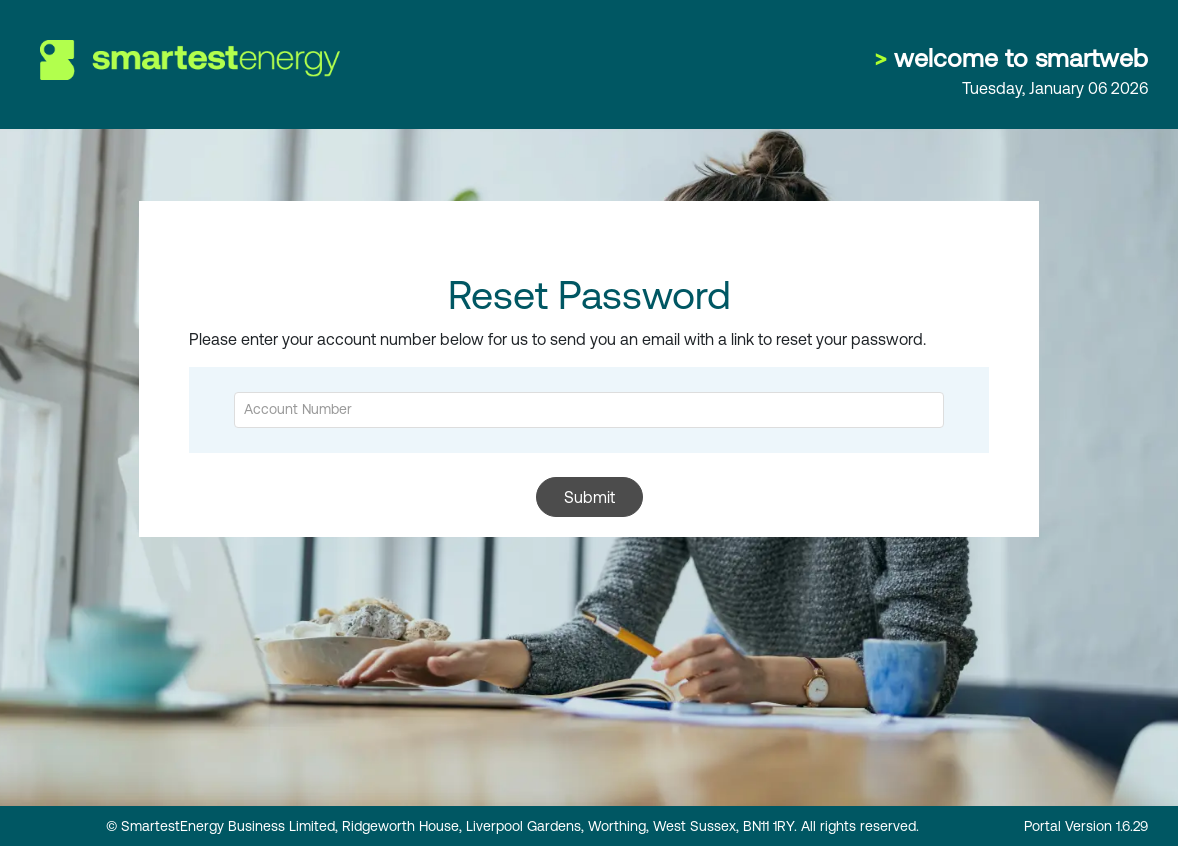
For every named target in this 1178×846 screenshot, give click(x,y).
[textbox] (589, 410)
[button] (589, 497)
